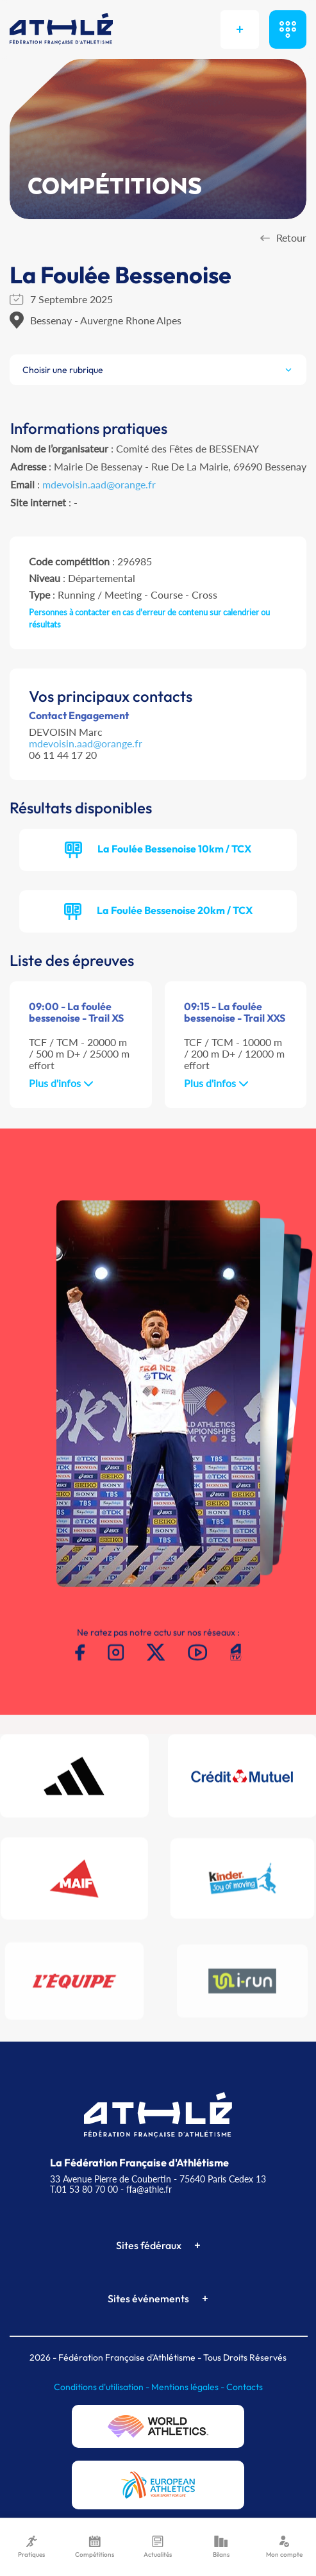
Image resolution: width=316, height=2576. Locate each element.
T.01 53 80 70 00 (84, 2189)
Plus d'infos (61, 1083)
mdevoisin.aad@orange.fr (99, 484)
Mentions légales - (188, 2387)
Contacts (244, 2387)
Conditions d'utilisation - (102, 2387)
